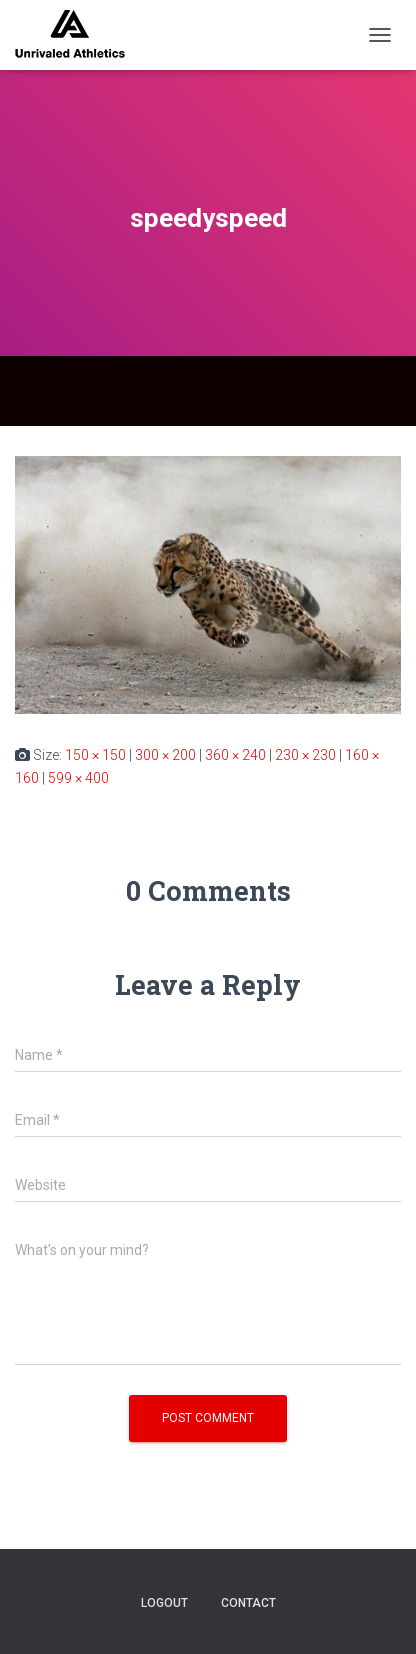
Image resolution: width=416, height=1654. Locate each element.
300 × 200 (165, 755)
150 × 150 (95, 755)
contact (248, 1603)
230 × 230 (305, 755)
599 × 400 (78, 778)
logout (164, 1603)
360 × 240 (235, 755)
